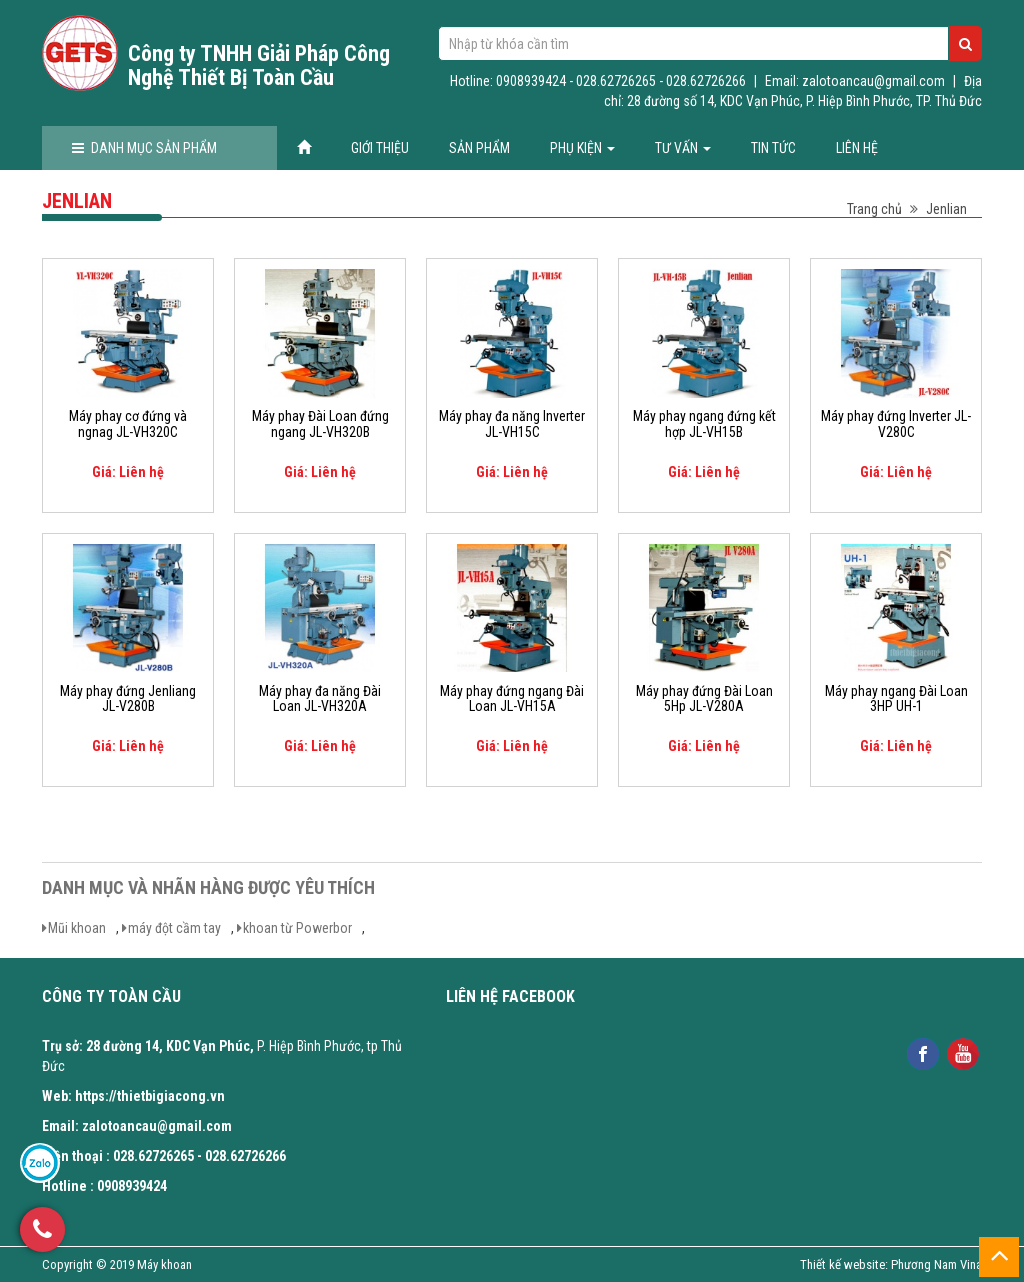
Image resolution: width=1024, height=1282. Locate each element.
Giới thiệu (380, 148)
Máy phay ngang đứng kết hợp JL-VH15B (704, 424)
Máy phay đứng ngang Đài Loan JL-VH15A (512, 699)
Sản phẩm (479, 148)
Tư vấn (683, 148)
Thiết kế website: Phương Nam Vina (891, 1264)
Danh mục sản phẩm (144, 148)
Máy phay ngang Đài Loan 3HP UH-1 (896, 699)
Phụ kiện (582, 148)
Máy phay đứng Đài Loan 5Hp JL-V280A (704, 699)
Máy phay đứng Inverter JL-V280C (896, 424)
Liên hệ (857, 148)
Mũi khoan (77, 928)
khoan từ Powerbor (297, 928)
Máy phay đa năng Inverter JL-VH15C (512, 424)
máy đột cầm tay (174, 928)
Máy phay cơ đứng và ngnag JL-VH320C (128, 424)
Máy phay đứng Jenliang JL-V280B (128, 699)
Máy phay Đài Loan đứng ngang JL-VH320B (320, 424)
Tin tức (773, 148)
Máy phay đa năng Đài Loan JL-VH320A (320, 699)
